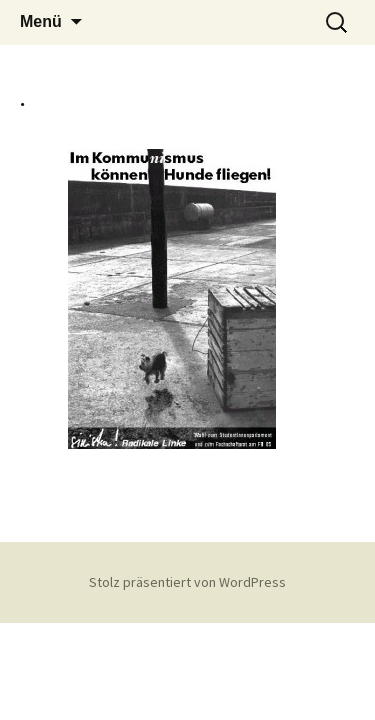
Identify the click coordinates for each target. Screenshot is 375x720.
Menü (41, 21)
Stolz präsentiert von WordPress (187, 582)
